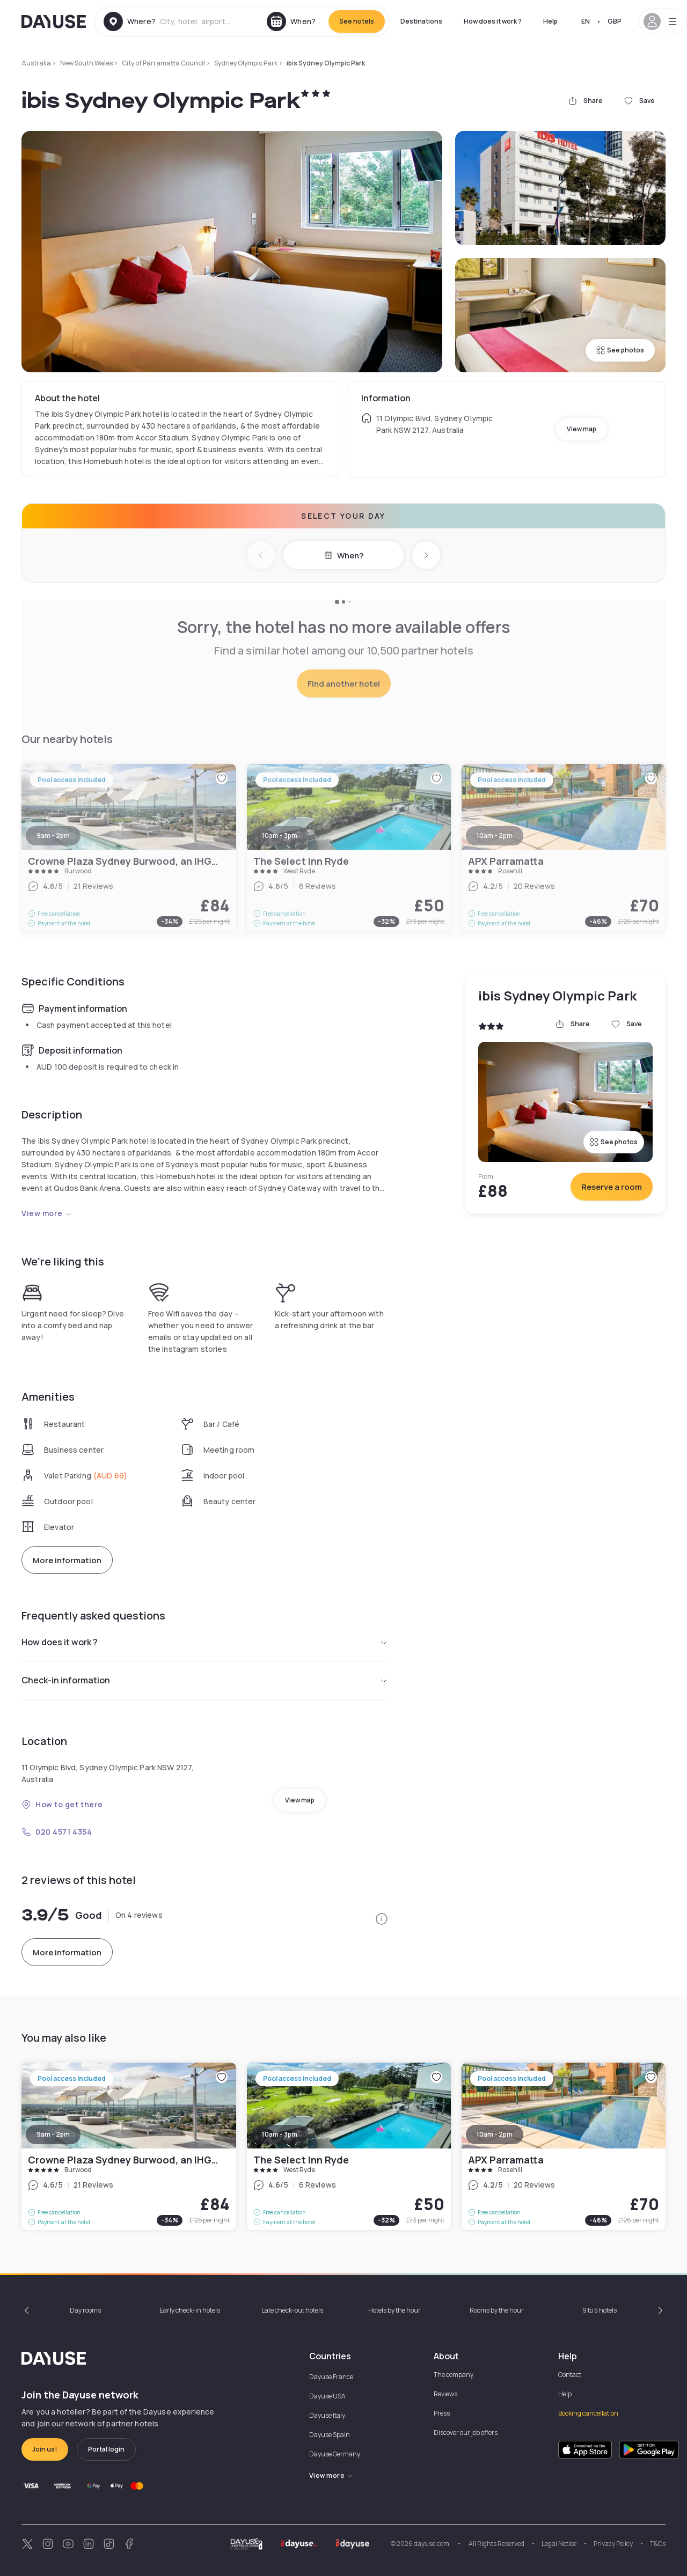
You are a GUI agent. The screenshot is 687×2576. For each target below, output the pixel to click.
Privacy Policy (613, 2543)
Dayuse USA (327, 2396)
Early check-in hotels (189, 2310)
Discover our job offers (466, 2432)
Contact (569, 2374)
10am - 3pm (279, 2134)
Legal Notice (559, 2543)
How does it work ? (493, 21)
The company (453, 2374)
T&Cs (658, 2543)
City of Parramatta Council (163, 63)
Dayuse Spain (329, 2434)
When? (343, 555)
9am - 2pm (53, 2134)
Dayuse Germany (334, 2454)
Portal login (106, 2449)
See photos (620, 350)
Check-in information (204, 1680)
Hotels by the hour (394, 2310)
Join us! (44, 2449)
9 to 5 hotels (599, 2310)
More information (67, 1560)
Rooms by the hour (497, 2310)
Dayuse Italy (327, 2415)
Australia (36, 63)
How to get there (62, 1804)
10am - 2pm (495, 2134)
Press (442, 2413)
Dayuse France (331, 2376)
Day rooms (85, 2310)
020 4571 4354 (56, 1832)
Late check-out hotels (292, 2310)
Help (550, 21)
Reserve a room (611, 1187)
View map (581, 428)
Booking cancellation (588, 2413)
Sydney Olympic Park (245, 63)
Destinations (421, 21)
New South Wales (86, 63)
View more (46, 1213)
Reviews (445, 2393)
